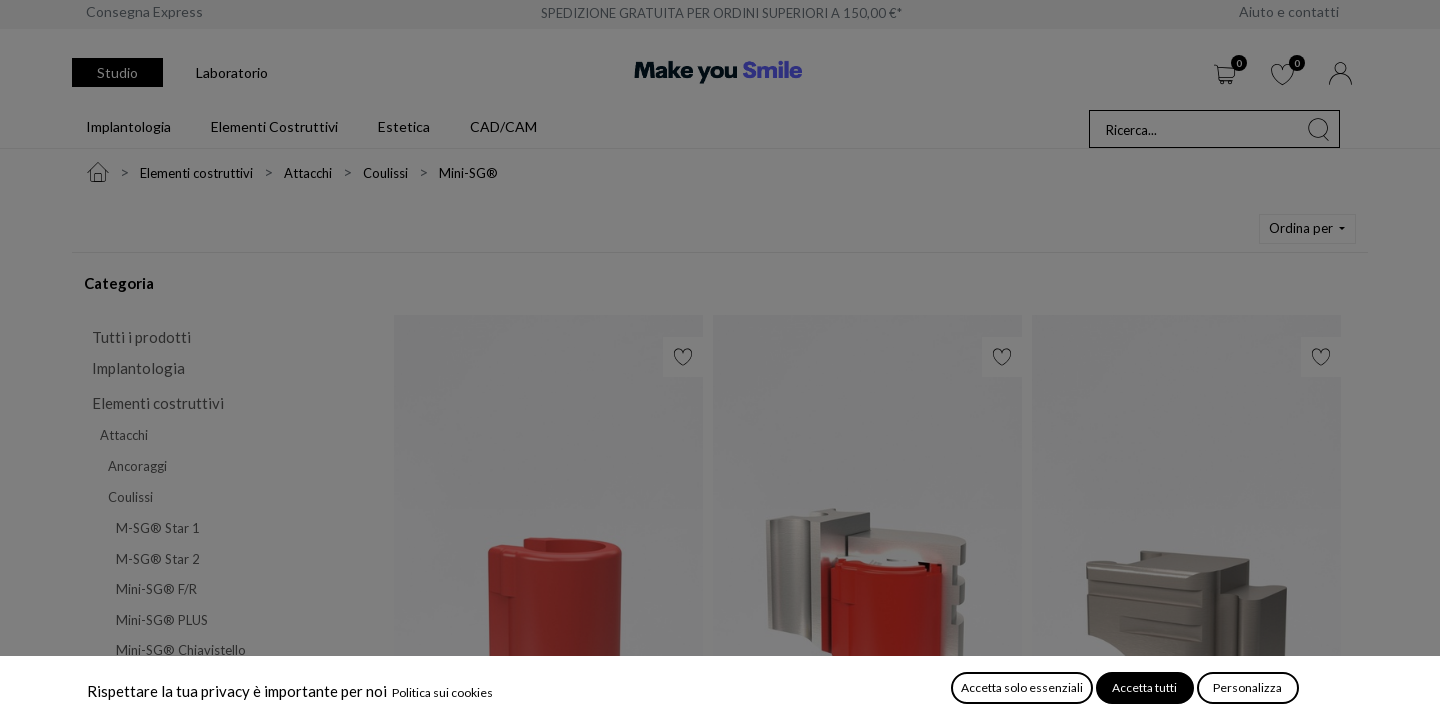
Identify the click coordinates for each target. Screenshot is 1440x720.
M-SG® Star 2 (158, 559)
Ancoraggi (137, 466)
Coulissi (130, 497)
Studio (117, 72)
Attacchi (124, 435)
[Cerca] (1319, 129)
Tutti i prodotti (141, 337)
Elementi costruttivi (158, 403)
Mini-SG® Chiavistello (181, 650)
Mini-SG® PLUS (162, 620)
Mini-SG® (145, 681)
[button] (1308, 229)
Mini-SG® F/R (156, 589)
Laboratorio (232, 72)
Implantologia (138, 368)
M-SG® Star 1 (158, 528)
